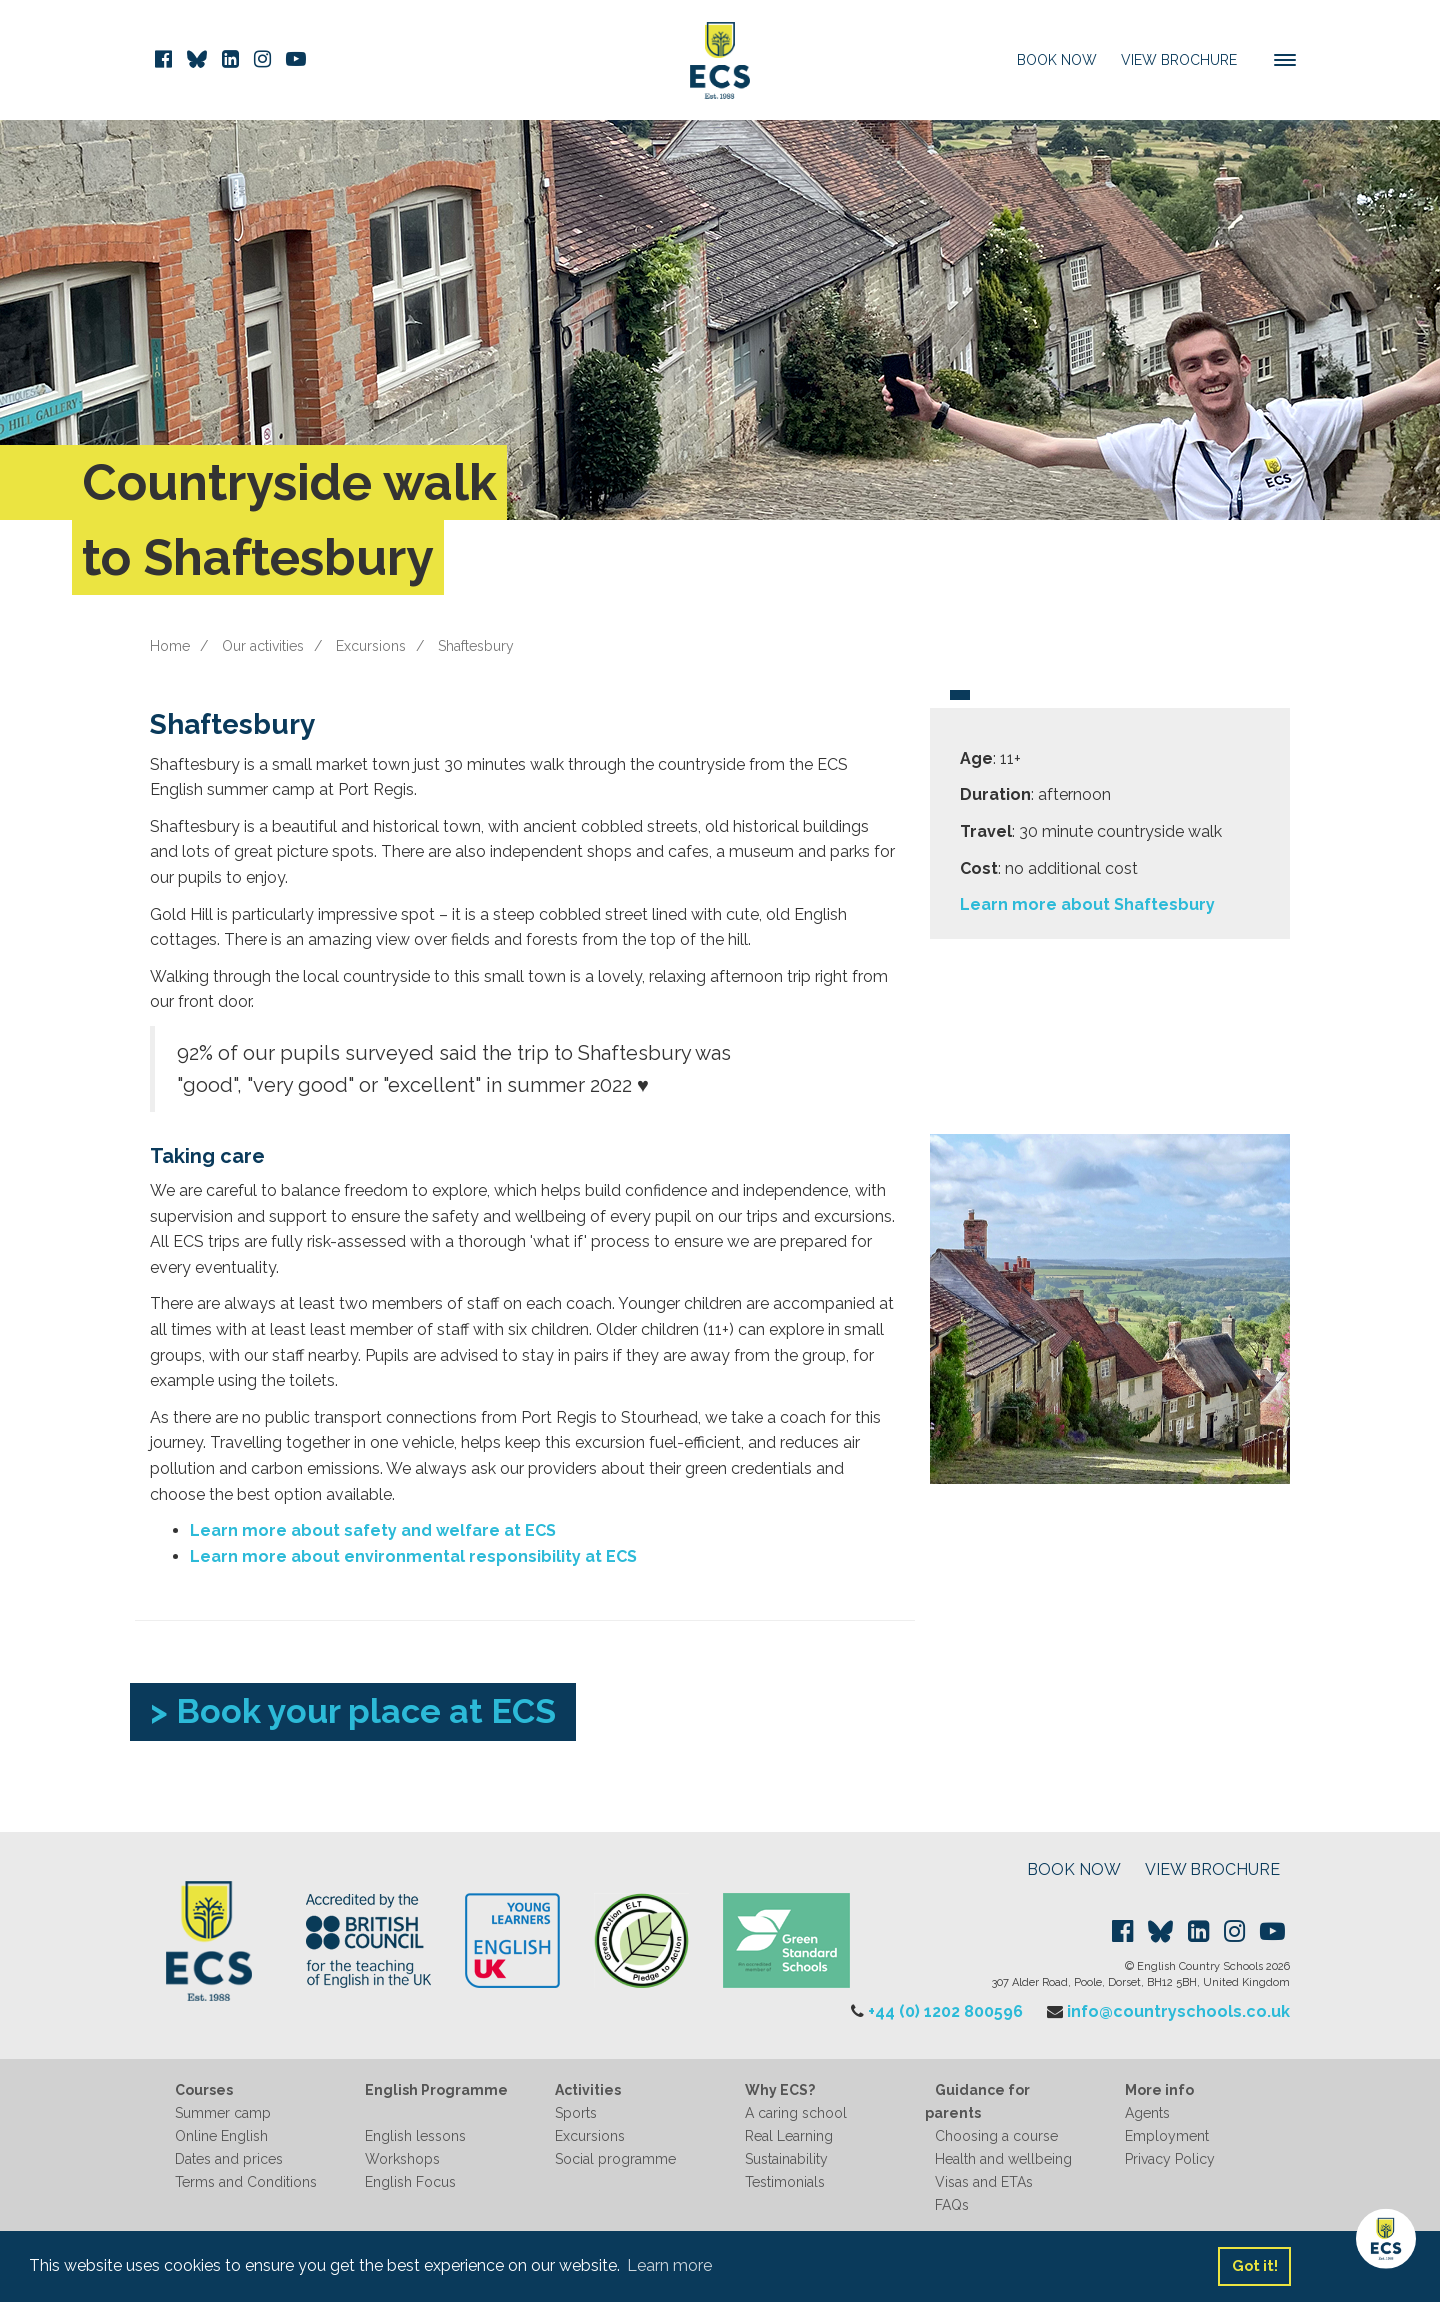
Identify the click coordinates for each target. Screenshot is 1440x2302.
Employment (1167, 2136)
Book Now (1057, 60)
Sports (576, 2113)
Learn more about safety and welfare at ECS (373, 1530)
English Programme (436, 2090)
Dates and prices (229, 2159)
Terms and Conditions (246, 2182)
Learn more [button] (669, 2265)
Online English (221, 2136)
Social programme (615, 2159)
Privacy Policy (1170, 2159)
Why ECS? (780, 2090)
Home (170, 646)
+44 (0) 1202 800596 (945, 2011)
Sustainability (786, 2159)
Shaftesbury (476, 646)
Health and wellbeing (1003, 2159)
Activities (588, 2090)
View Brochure (1179, 60)
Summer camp (223, 2113)
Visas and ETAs (984, 2182)
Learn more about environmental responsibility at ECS (413, 1556)
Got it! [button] (1255, 2265)
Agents (1147, 2113)
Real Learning (789, 2136)
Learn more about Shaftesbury (1087, 904)
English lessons (415, 2136)
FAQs (952, 2205)
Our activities (263, 646)
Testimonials (785, 2182)
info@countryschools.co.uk (1178, 2011)
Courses (204, 2090)
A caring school (796, 2113)
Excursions (371, 646)
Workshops (402, 2159)
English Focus (410, 2182)
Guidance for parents (977, 2101)
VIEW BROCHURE (1212, 1869)
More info (1159, 2090)
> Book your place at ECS (353, 1711)
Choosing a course (996, 2136)
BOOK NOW (1074, 1869)
